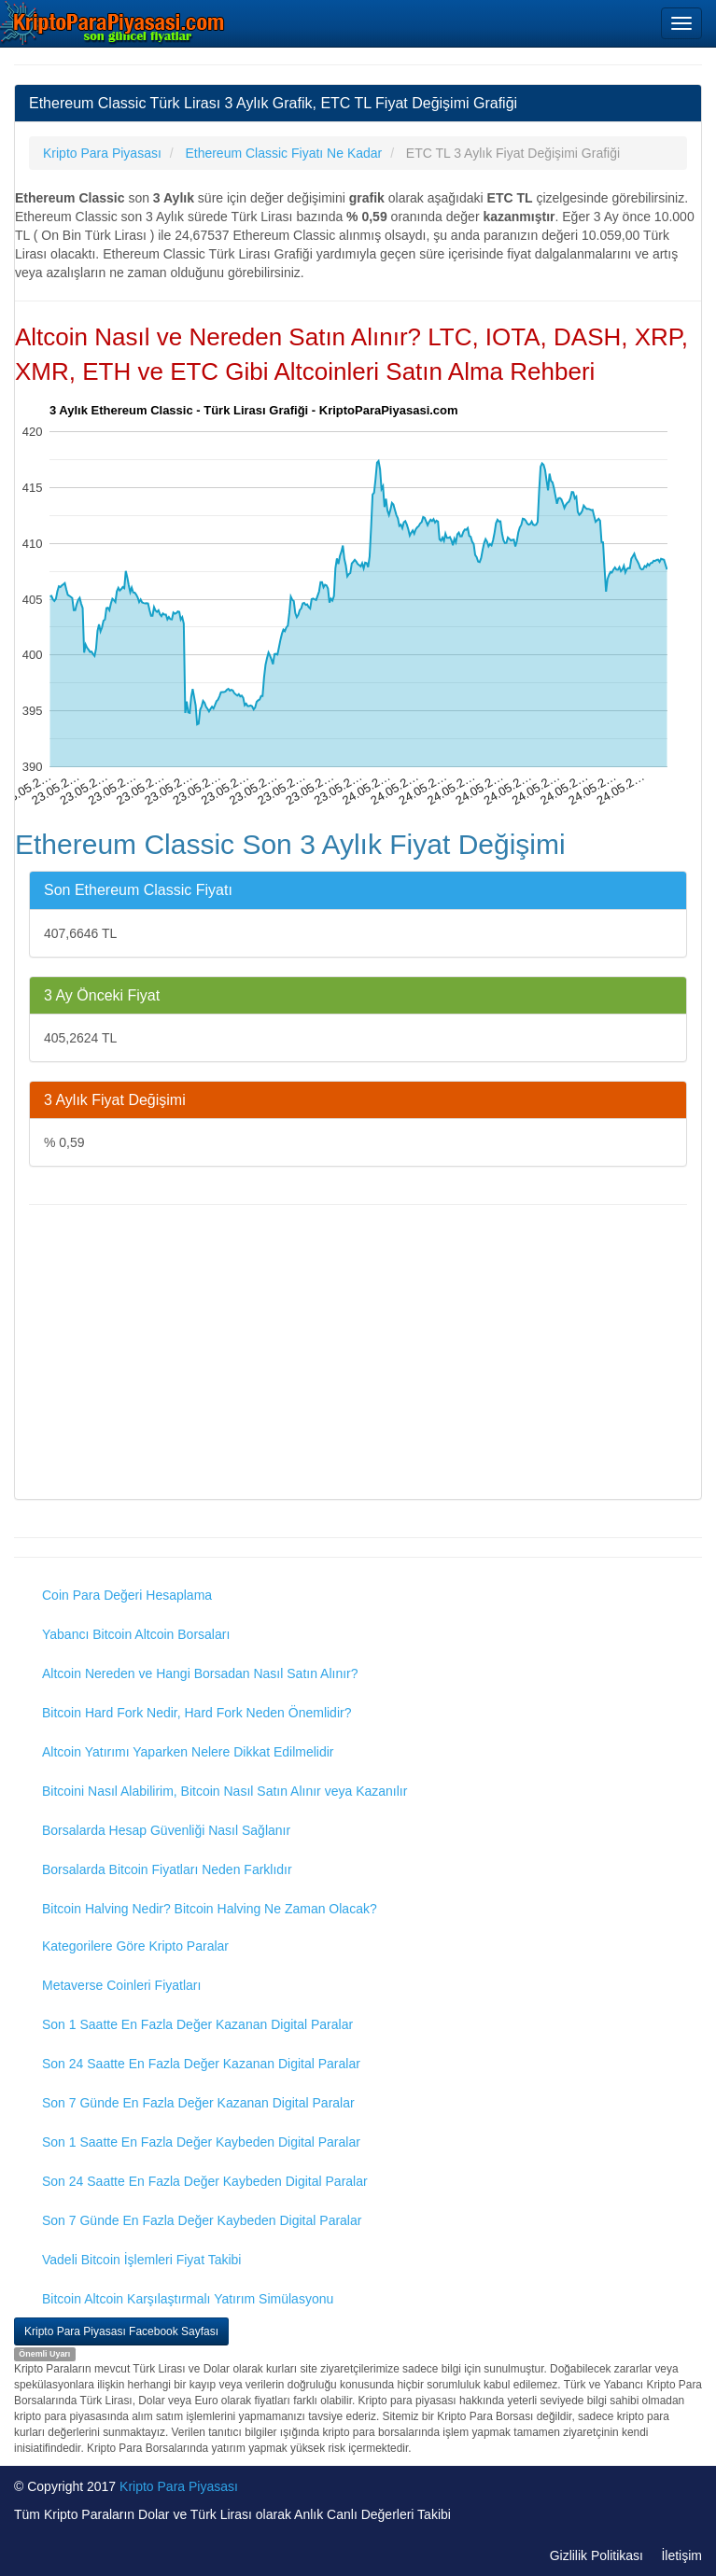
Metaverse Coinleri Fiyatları (121, 1985)
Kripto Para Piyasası (178, 2486)
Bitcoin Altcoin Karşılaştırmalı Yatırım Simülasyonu (187, 2298)
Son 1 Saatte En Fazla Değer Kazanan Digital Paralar (197, 2024)
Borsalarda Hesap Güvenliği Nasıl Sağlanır (166, 1830)
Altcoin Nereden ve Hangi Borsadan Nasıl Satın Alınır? (200, 1673)
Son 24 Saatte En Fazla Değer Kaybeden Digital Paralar (205, 2181)
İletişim (681, 2555)
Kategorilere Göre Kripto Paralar (135, 1946)
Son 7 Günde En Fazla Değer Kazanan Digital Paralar (198, 2102)
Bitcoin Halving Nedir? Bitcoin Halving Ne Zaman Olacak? (209, 1908)
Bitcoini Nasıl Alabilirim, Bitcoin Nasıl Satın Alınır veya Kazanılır (224, 1791)
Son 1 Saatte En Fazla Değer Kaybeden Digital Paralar (201, 2142)
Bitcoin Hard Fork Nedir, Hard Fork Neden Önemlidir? (196, 1712)
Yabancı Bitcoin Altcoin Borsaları (136, 1634)
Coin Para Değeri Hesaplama (127, 1595)
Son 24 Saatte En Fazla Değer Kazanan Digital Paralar (201, 2063)
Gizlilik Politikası (596, 2555)
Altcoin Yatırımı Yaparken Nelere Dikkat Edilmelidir (188, 1751)
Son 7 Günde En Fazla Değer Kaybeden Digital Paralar (201, 2220)
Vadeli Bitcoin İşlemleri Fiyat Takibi (141, 2259)
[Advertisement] (358, 1354)
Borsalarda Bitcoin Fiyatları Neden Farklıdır (167, 1869)
